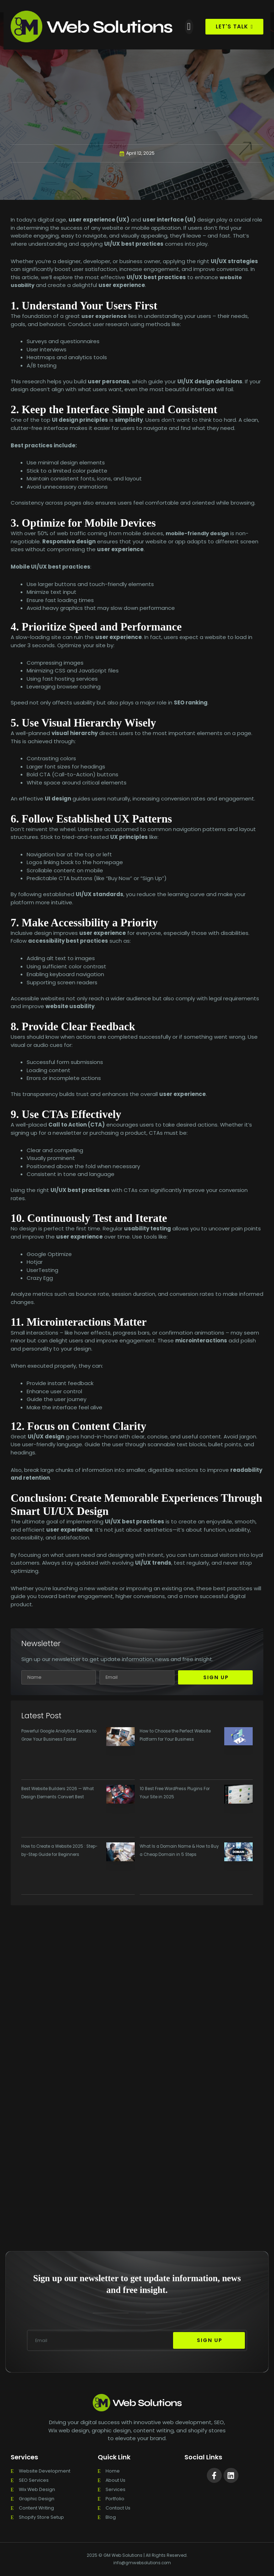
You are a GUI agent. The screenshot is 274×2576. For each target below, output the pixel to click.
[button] (189, 26)
